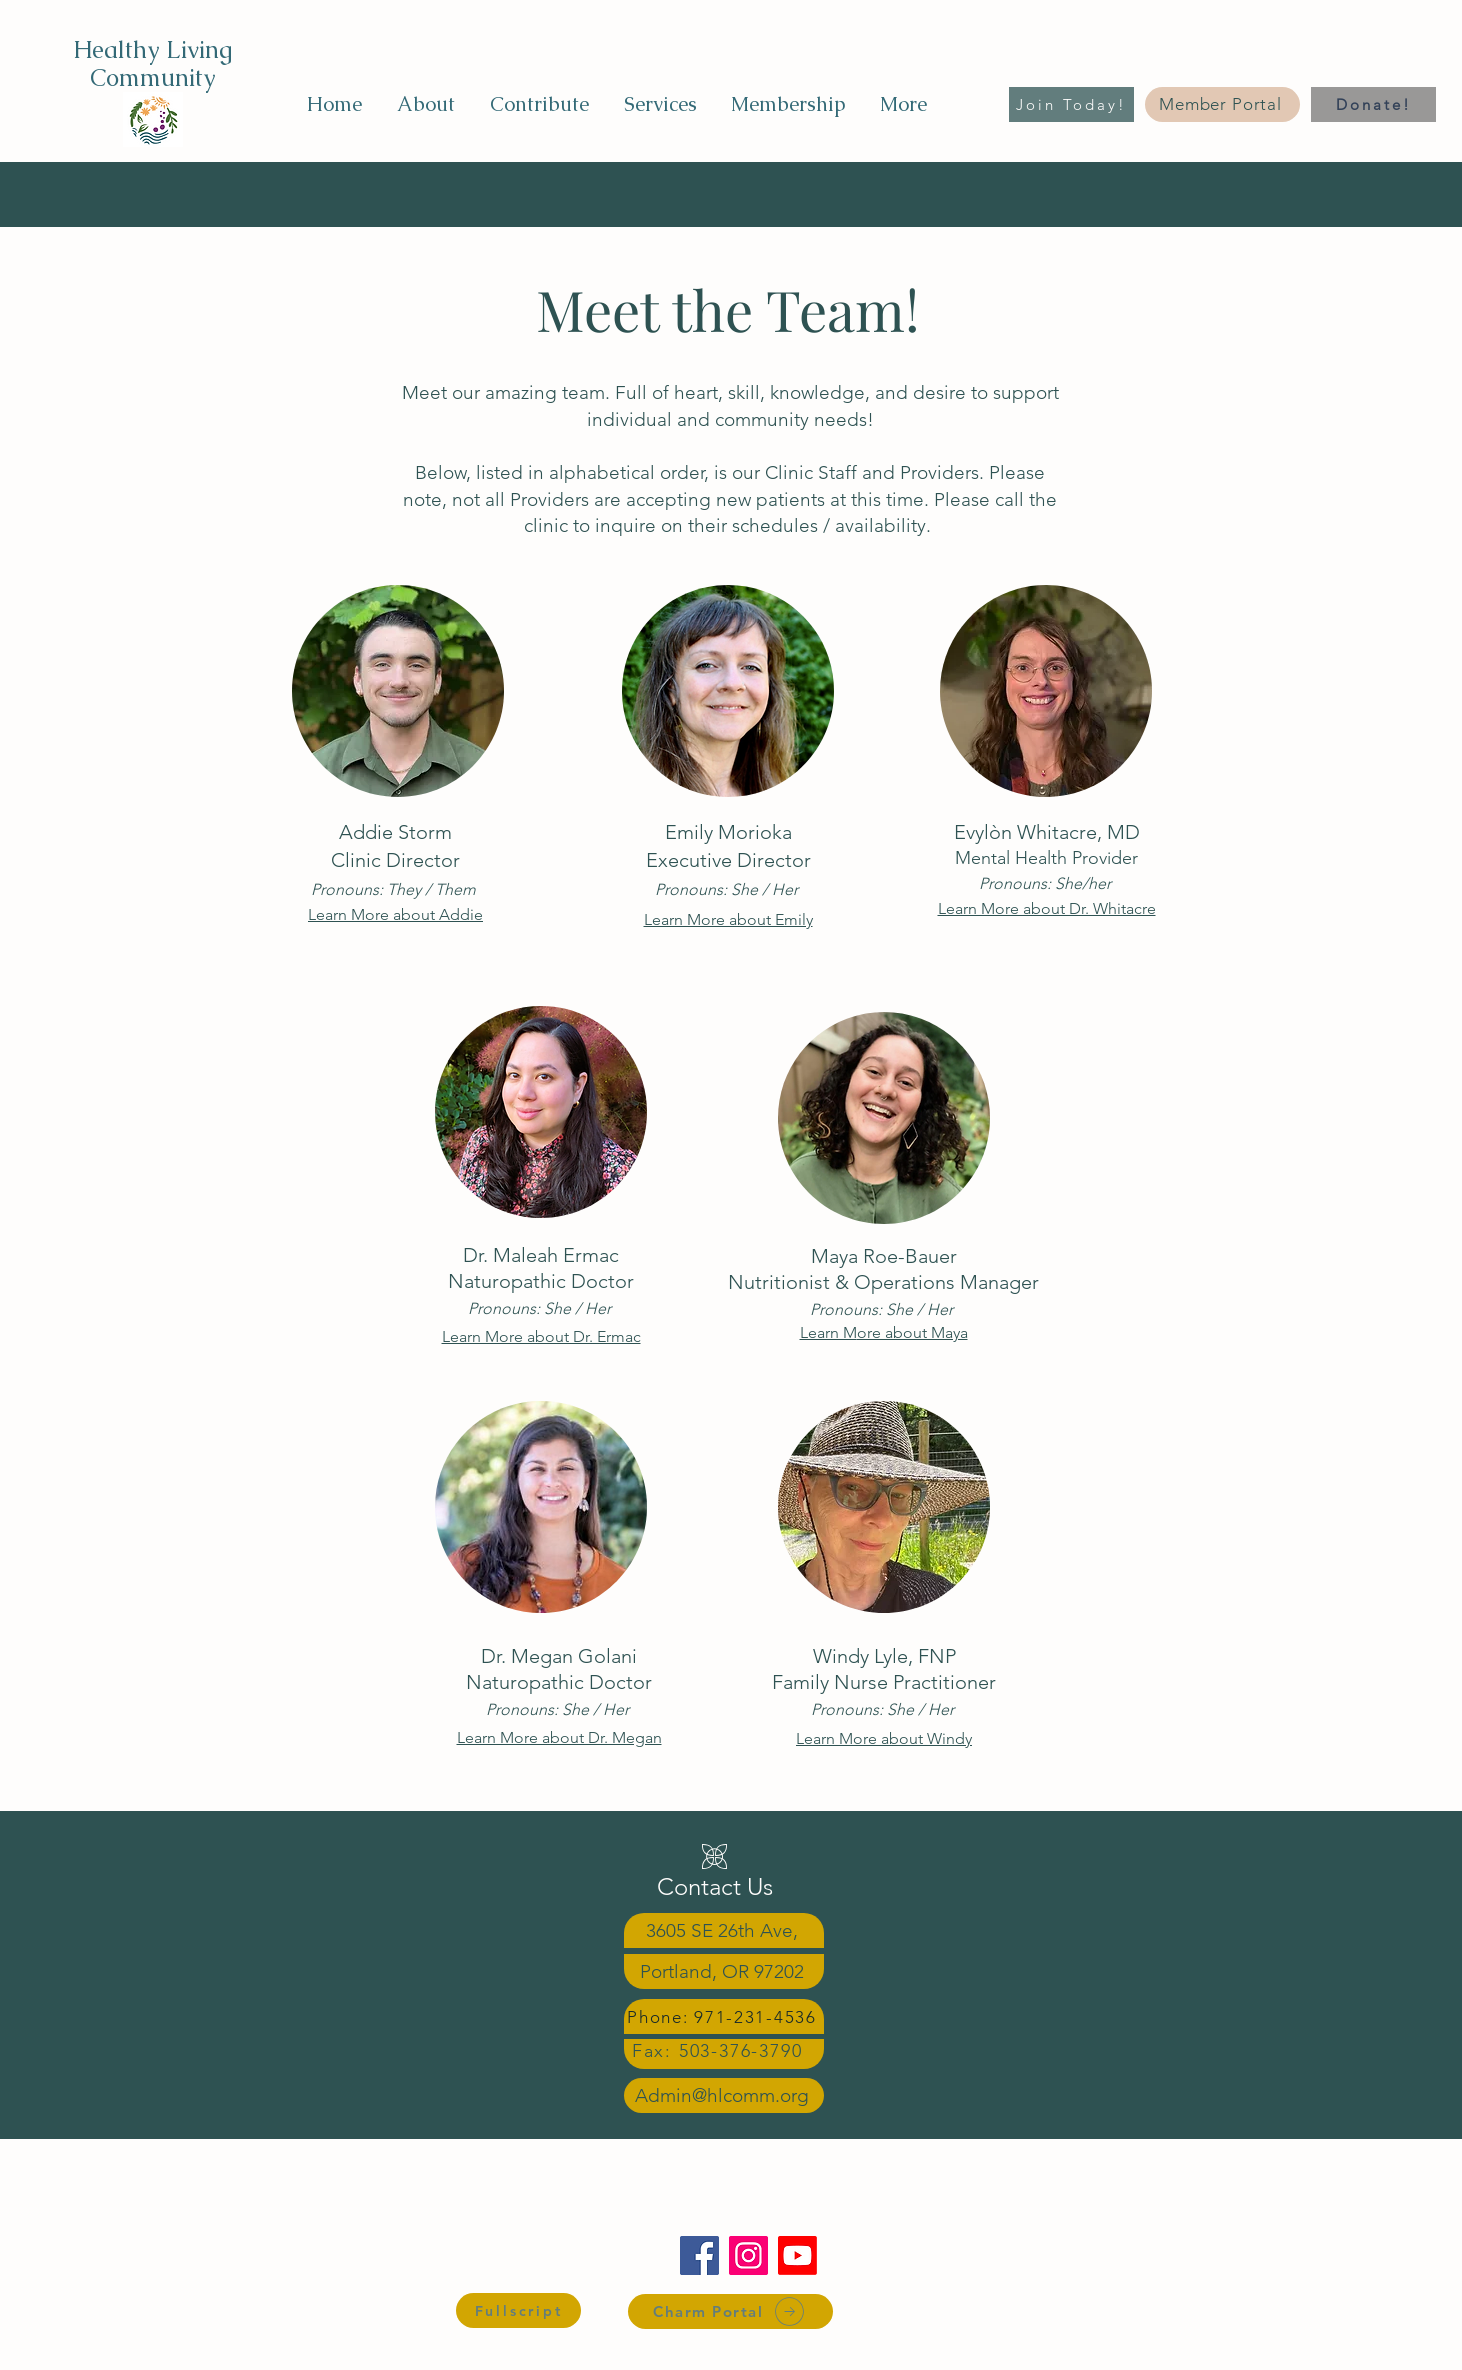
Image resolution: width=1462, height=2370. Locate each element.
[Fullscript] (518, 2310)
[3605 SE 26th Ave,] (724, 1930)
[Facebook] (699, 2255)
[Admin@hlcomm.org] (724, 2095)
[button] (425, 104)
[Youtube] (797, 2255)
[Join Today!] (1071, 104)
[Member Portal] (1222, 104)
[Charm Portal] (730, 2311)
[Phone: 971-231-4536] (724, 2016)
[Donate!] (1373, 104)
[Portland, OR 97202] (724, 1971)
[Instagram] (748, 2255)
